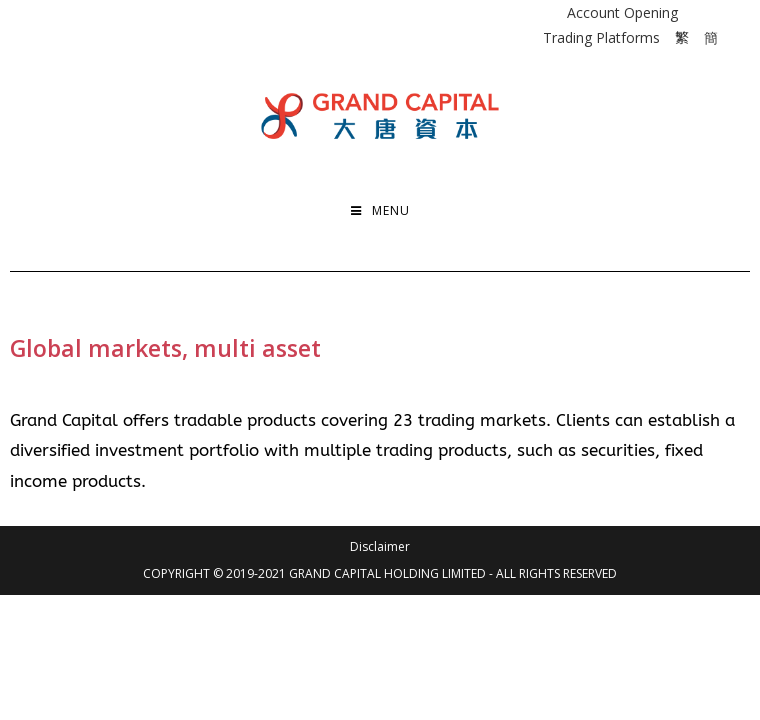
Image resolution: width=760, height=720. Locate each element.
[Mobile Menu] (380, 211)
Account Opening (622, 12)
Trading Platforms (601, 37)
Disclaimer (380, 546)
